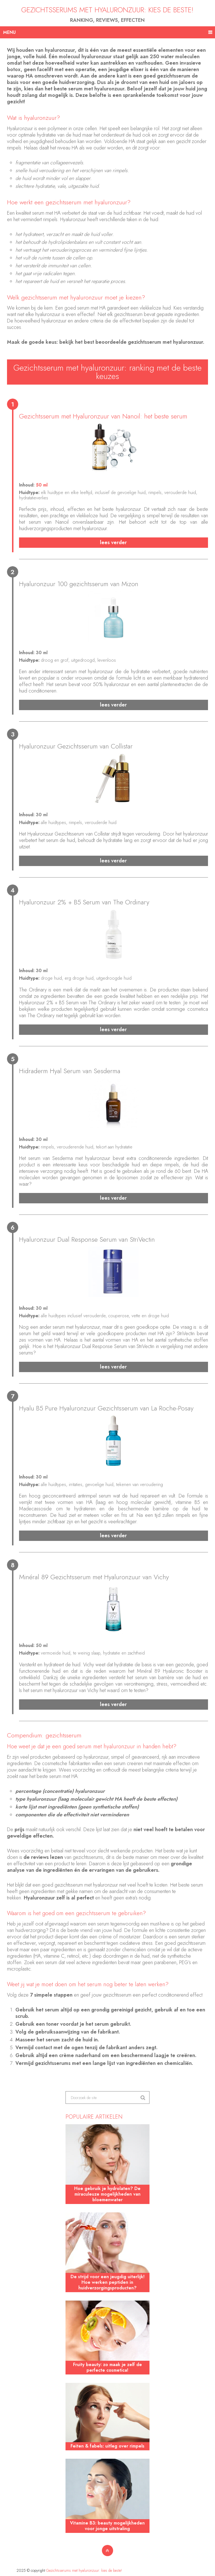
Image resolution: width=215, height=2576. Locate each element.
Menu (9, 32)
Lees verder (113, 542)
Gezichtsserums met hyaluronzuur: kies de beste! (107, 10)
